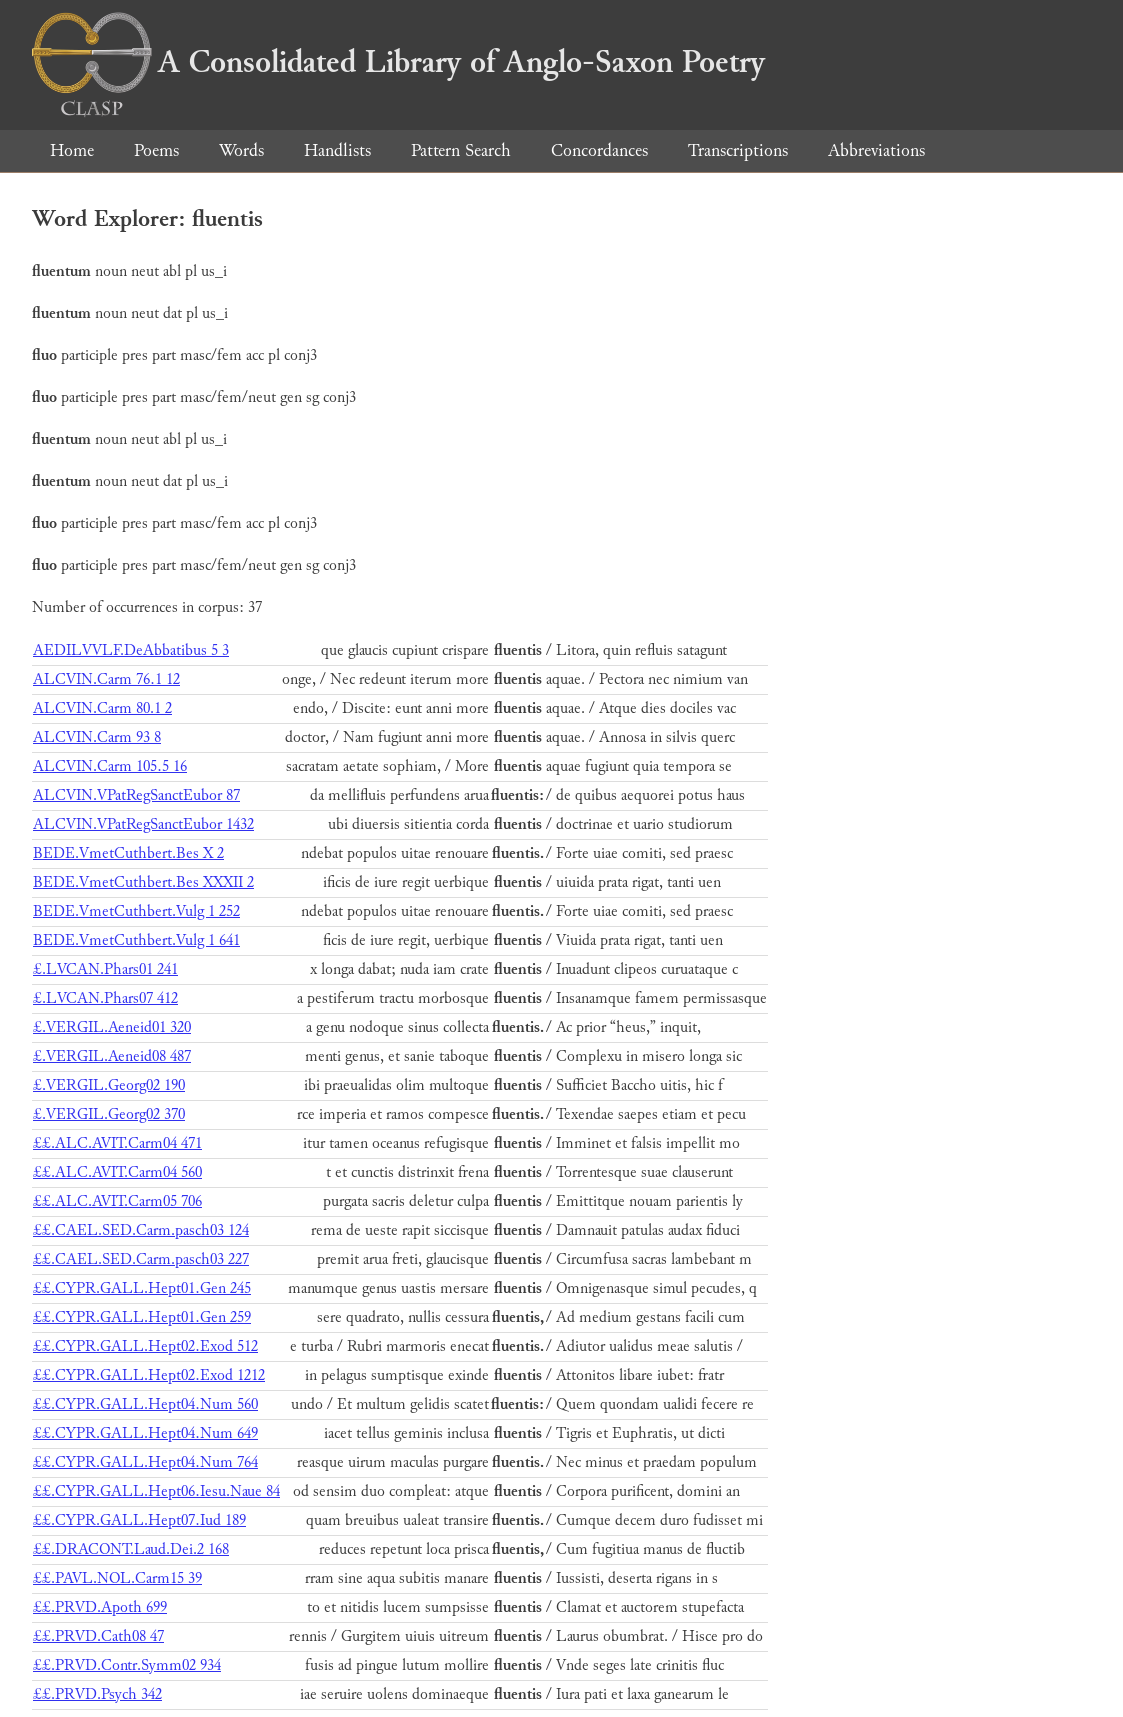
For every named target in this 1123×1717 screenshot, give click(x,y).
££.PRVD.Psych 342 (97, 1694)
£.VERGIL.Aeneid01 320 (112, 1027)
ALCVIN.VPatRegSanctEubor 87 (136, 795)
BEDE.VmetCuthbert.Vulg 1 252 (136, 911)
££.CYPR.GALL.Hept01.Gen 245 (142, 1288)
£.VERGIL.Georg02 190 (109, 1085)
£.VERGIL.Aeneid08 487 (112, 1056)
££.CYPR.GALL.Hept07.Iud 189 (139, 1520)
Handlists (337, 150)
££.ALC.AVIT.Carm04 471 (117, 1143)
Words (241, 150)
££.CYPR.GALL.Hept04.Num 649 (145, 1433)
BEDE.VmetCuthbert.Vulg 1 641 (136, 940)
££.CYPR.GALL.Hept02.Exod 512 (145, 1346)
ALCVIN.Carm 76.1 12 (106, 679)
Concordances (599, 150)
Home (72, 150)
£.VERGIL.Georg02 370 (109, 1114)
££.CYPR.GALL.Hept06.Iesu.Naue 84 (156, 1491)
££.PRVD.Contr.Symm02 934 (127, 1665)
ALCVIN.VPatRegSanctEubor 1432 (143, 824)
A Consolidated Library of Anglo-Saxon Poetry (398, 62)
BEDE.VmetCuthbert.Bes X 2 (128, 853)
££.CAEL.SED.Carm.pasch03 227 (141, 1259)
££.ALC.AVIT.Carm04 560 (117, 1172)
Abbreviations (876, 150)
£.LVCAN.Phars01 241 (105, 969)
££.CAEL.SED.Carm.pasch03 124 (141, 1230)
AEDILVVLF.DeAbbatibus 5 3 (131, 650)
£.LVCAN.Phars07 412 (105, 998)
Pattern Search (461, 150)
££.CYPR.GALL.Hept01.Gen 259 (142, 1317)
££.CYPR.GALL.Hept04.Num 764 (145, 1462)
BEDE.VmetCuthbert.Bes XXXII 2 (143, 882)
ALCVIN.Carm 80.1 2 (102, 708)
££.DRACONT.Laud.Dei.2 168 (131, 1549)
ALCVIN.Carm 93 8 (97, 737)
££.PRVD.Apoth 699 (100, 1607)
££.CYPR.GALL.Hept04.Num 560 (145, 1404)
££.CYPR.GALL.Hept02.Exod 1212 (149, 1375)
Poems (156, 150)
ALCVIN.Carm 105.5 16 (110, 766)
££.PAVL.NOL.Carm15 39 (117, 1578)
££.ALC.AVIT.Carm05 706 (117, 1201)
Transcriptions (738, 150)
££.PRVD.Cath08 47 (98, 1636)
